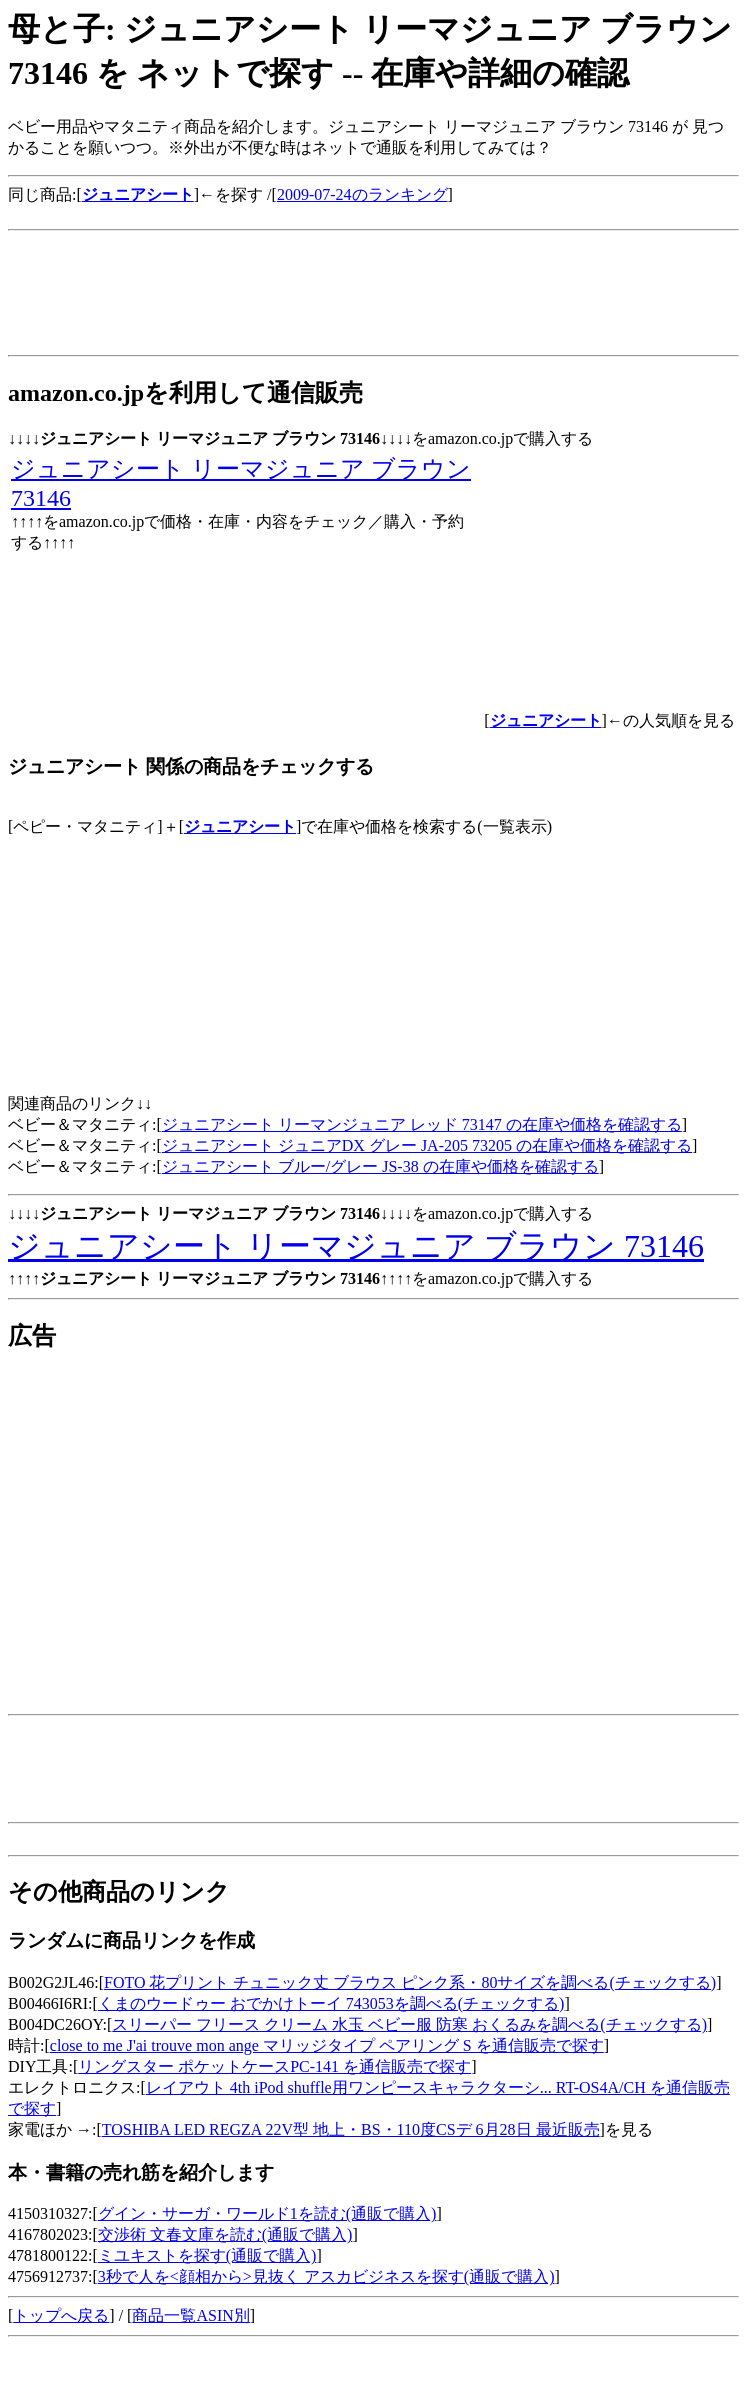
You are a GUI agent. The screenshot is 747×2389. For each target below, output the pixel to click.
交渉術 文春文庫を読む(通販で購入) (225, 2234)
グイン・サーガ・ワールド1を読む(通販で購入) (267, 2213)
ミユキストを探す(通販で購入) (207, 2255)
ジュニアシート (240, 826)
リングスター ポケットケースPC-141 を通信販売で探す (274, 2066)
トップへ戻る (61, 2315)
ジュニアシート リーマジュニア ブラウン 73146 (356, 1246)
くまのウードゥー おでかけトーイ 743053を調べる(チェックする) (331, 2003)
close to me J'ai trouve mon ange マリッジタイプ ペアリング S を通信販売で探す (327, 2045)
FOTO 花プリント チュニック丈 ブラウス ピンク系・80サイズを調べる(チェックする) (410, 1982)
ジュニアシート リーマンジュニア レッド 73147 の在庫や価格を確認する (422, 1124)
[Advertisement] (372, 213)
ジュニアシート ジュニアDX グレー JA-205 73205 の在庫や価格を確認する (427, 1145)
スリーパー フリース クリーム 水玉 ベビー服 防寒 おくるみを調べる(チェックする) (409, 2024)
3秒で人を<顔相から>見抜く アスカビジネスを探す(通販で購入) (326, 2276)
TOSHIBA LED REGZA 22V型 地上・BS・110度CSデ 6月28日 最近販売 (351, 2129)
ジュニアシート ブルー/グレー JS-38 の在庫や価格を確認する (380, 1166)
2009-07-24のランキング (362, 194)
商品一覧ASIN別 (190, 2315)
